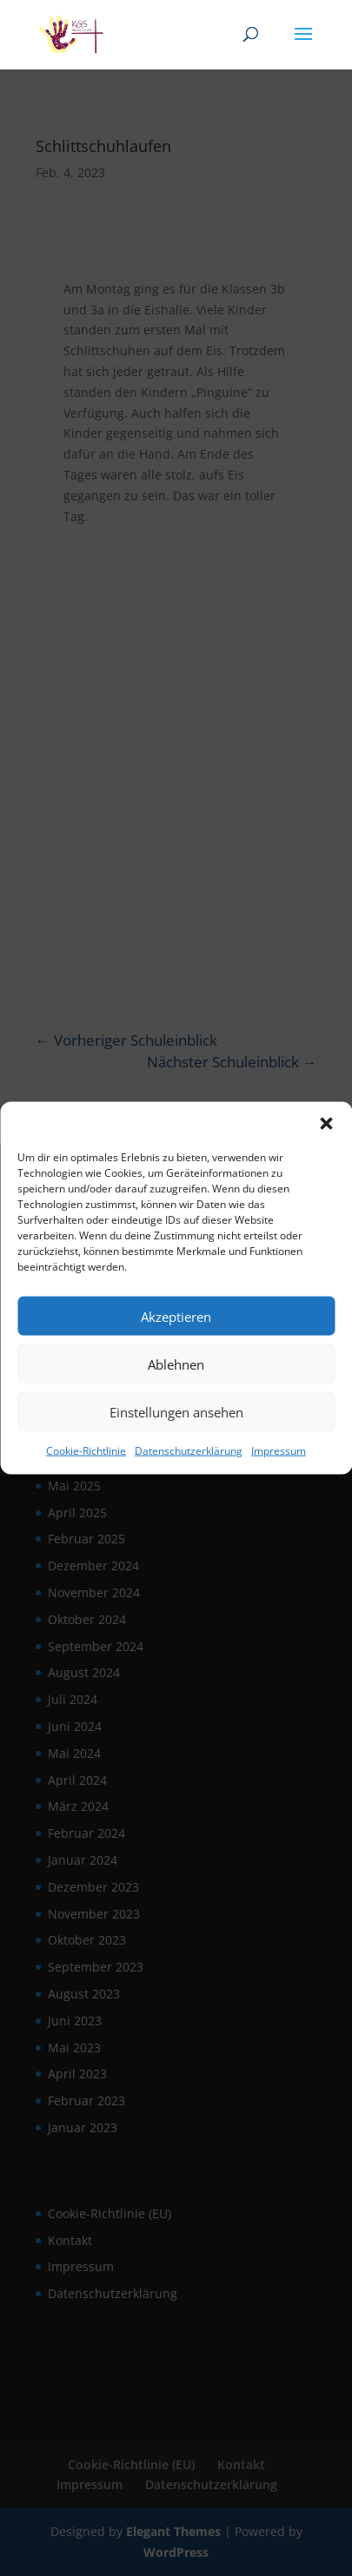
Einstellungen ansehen (176, 1411)
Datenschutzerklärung (188, 1450)
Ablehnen (176, 1363)
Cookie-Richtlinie (86, 1450)
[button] (326, 1124)
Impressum (278, 1450)
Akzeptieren (176, 1315)
